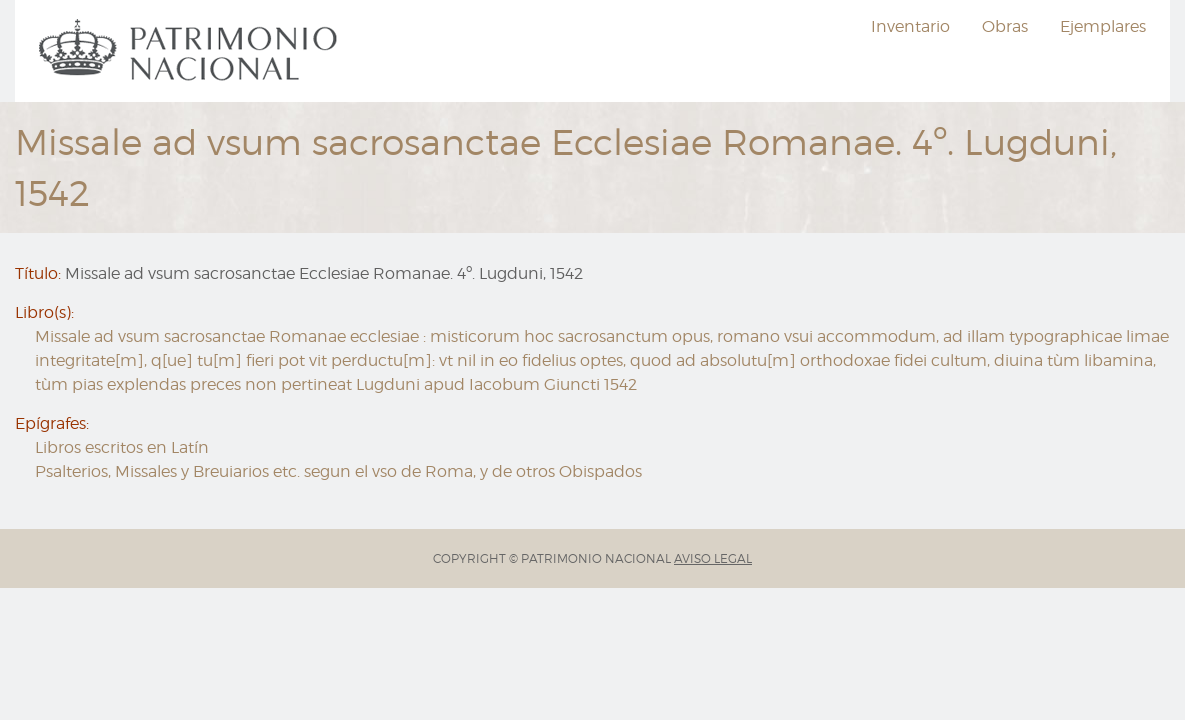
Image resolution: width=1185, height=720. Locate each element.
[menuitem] (191, 51)
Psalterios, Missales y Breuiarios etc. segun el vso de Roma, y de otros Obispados (338, 471)
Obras (1005, 26)
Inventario (910, 26)
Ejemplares (1103, 26)
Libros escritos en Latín (122, 447)
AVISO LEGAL (713, 558)
